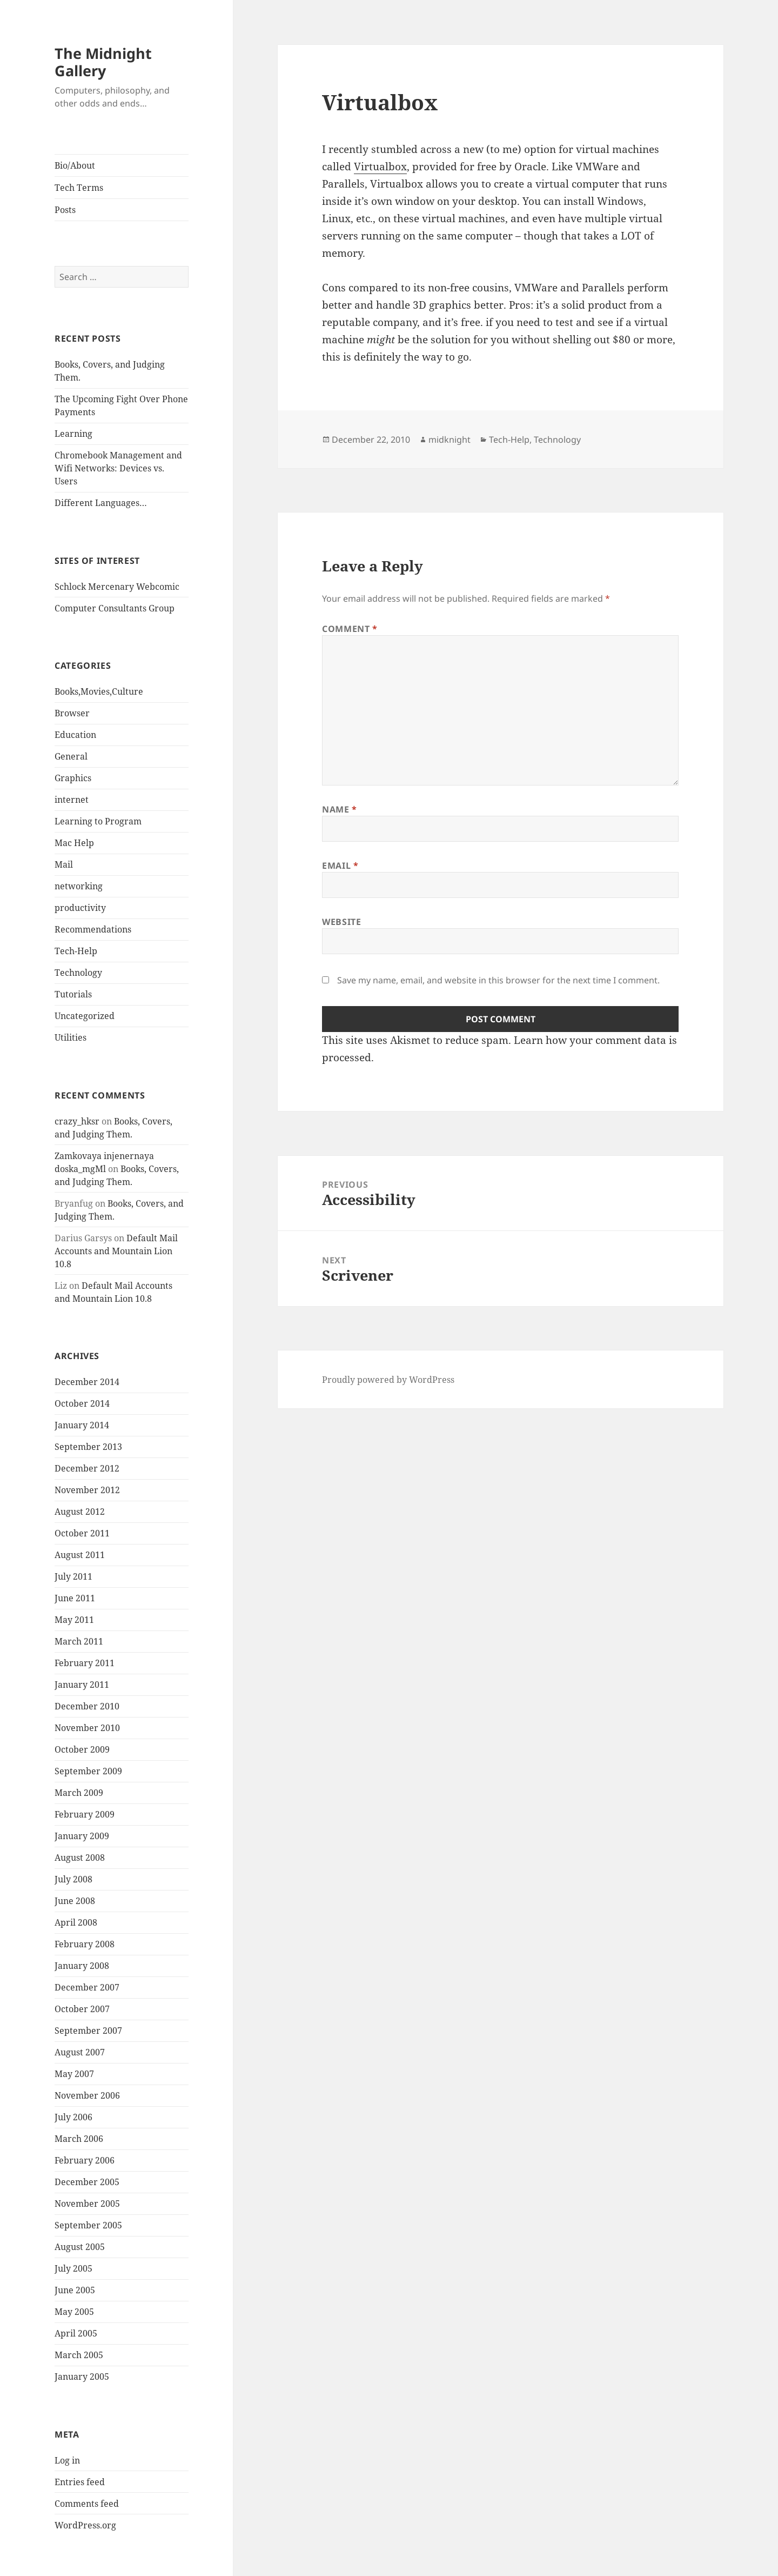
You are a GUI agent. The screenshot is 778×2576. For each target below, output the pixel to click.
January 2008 (82, 1966)
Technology (78, 973)
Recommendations (93, 929)
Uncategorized (85, 1016)
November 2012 (87, 1490)
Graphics (73, 778)
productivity (80, 908)
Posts (65, 210)
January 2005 (82, 2376)
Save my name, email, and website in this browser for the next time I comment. (498, 980)
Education (75, 735)
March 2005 (79, 2355)
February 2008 (85, 1944)
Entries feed (80, 2482)
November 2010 (87, 1728)
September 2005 (88, 2225)
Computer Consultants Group (115, 608)
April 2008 (76, 1922)
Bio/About (75, 165)
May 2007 (74, 2074)
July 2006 (73, 2117)
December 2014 (87, 1382)
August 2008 (80, 1857)
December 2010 (87, 1706)
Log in (67, 2460)
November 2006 (87, 2095)
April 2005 (76, 2333)
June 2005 (75, 2290)
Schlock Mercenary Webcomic (117, 587)
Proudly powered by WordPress (388, 1380)
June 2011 (75, 1598)
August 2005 (80, 2247)
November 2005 (87, 2203)
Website (341, 922)
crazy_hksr (77, 1121)
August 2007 (80, 2052)
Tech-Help (76, 951)
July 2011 (73, 1576)
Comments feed (87, 2504)
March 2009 (79, 1793)
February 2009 (85, 1814)
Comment (350, 629)
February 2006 (85, 2160)
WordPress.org (85, 2525)
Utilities (70, 1037)
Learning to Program (98, 821)
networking (79, 886)
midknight (449, 439)
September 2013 (88, 1447)
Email (340, 865)
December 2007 (87, 1987)
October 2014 (82, 1403)
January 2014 (82, 1425)
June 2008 (75, 1901)
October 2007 (82, 2009)
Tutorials (73, 994)
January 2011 (82, 1684)
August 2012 (80, 1511)
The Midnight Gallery (103, 62)
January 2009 (82, 1836)
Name (339, 809)
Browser (72, 713)
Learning (73, 434)
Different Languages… (101, 503)
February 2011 (85, 1663)
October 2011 (82, 1533)
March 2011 (79, 1641)
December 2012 (87, 1468)
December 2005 (87, 2182)
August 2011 (80, 1555)
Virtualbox (380, 166)
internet (72, 800)
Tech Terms (79, 188)
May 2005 (74, 2312)
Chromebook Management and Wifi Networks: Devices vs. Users (118, 468)
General (71, 756)
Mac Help (74, 843)
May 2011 (74, 1620)
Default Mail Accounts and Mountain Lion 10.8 (116, 1251)
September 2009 (88, 1771)
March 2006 (79, 2139)
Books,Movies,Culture (99, 691)
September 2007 (88, 2030)
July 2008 (73, 1879)
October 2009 (82, 1749)
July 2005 (73, 2268)
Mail (64, 864)
